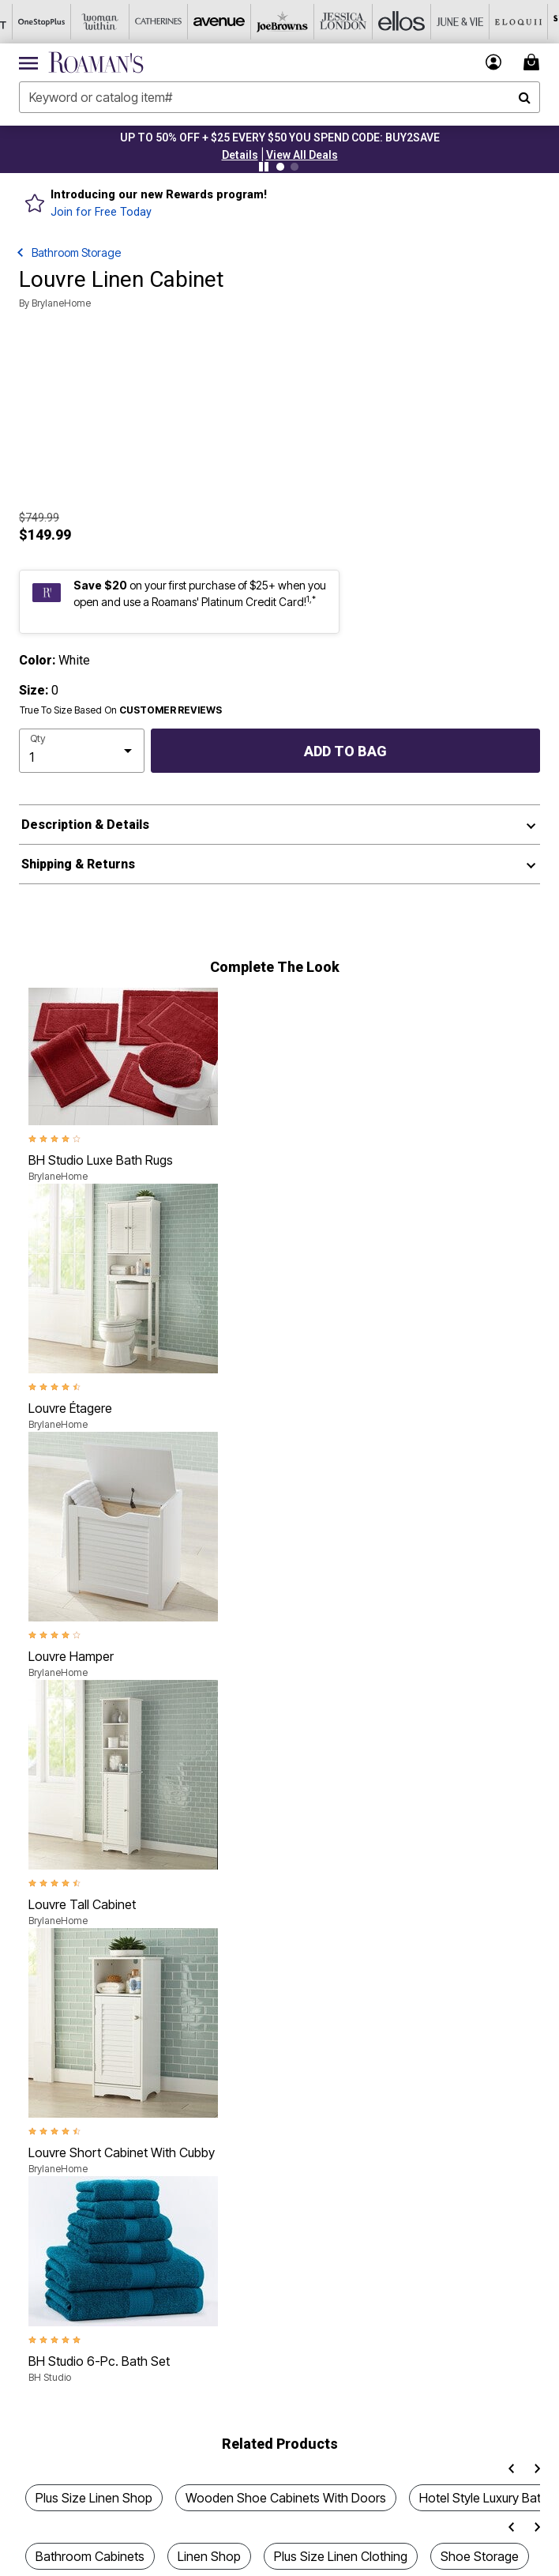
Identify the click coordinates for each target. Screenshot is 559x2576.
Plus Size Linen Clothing (340, 2556)
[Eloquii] (496, 22)
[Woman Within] (87, 22)
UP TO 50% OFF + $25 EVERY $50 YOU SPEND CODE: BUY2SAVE (280, 137)
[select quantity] (81, 751)
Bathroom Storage (76, 252)
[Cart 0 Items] (534, 62)
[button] (240, 155)
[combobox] (279, 97)
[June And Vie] (438, 22)
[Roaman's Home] (95, 62)
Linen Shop (209, 2556)
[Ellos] (380, 22)
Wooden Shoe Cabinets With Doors (286, 2498)
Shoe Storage (480, 2556)
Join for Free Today (101, 212)
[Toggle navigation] (28, 62)
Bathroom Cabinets (90, 2556)
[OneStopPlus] (29, 22)
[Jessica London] (321, 22)
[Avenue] (204, 22)
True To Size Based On (121, 710)
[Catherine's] (146, 22)
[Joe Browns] (263, 22)
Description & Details (85, 824)
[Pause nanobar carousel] (263, 166)
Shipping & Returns (78, 864)
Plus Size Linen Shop (94, 2498)
